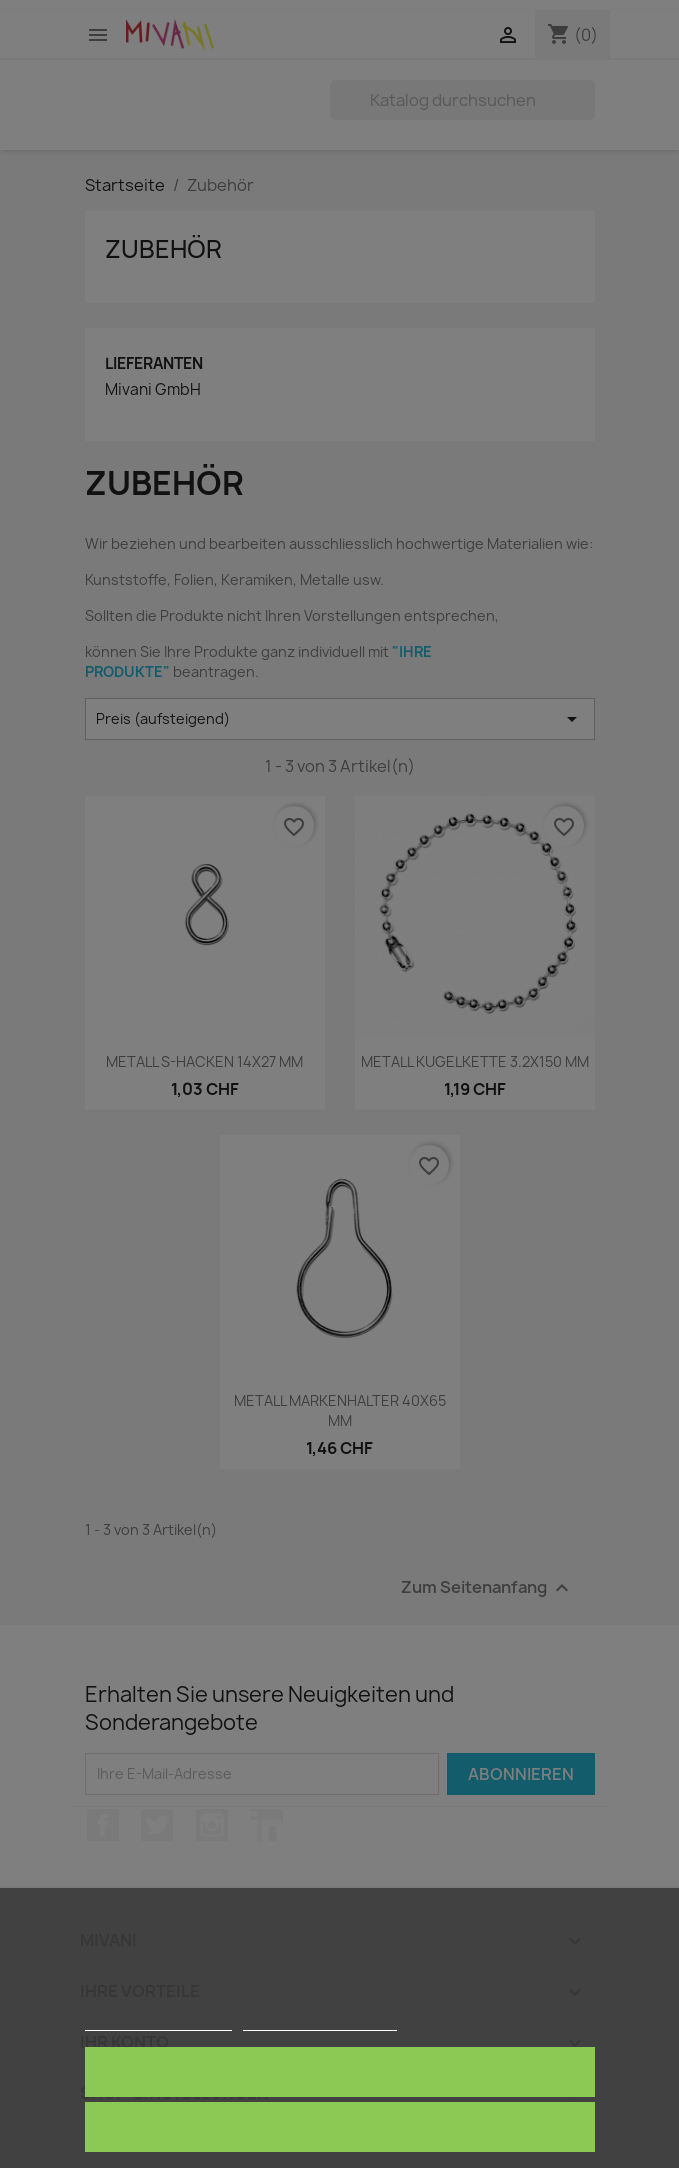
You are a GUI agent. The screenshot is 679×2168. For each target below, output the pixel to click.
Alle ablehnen (339, 2126)
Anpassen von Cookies (319, 2021)
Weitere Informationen (158, 2021)
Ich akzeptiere (339, 2071)
